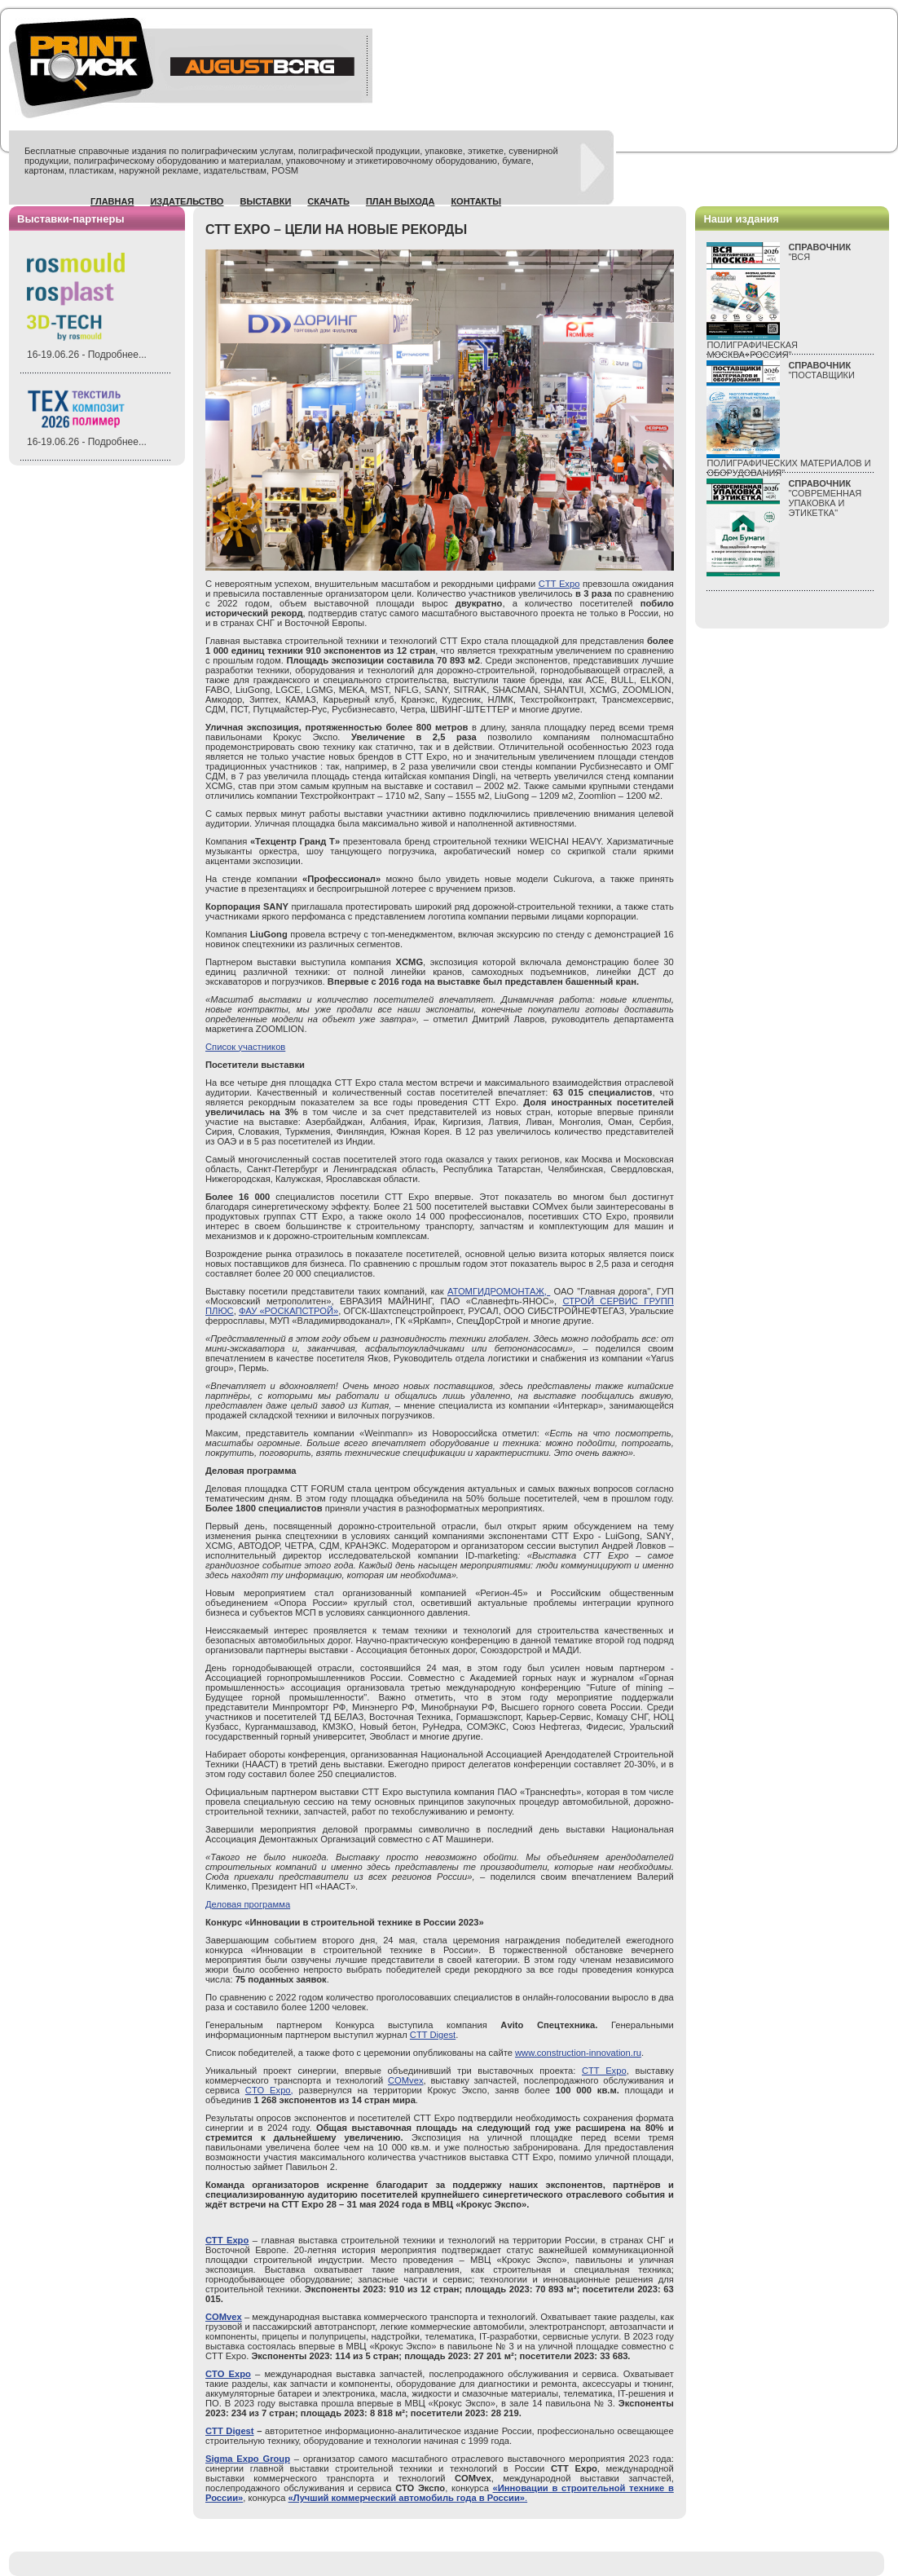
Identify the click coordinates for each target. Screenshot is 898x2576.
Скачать (328, 201)
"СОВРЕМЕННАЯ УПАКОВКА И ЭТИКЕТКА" (824, 498)
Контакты (476, 201)
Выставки (265, 201)
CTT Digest (433, 2035)
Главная (112, 201)
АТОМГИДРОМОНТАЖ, (498, 1291)
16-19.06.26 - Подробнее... (87, 354)
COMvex (406, 2080)
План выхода (400, 201)
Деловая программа (247, 1904)
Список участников (245, 1047)
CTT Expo (559, 584)
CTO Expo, (269, 2090)
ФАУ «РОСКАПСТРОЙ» (288, 1311)
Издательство (186, 201)
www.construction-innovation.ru (578, 2053)
